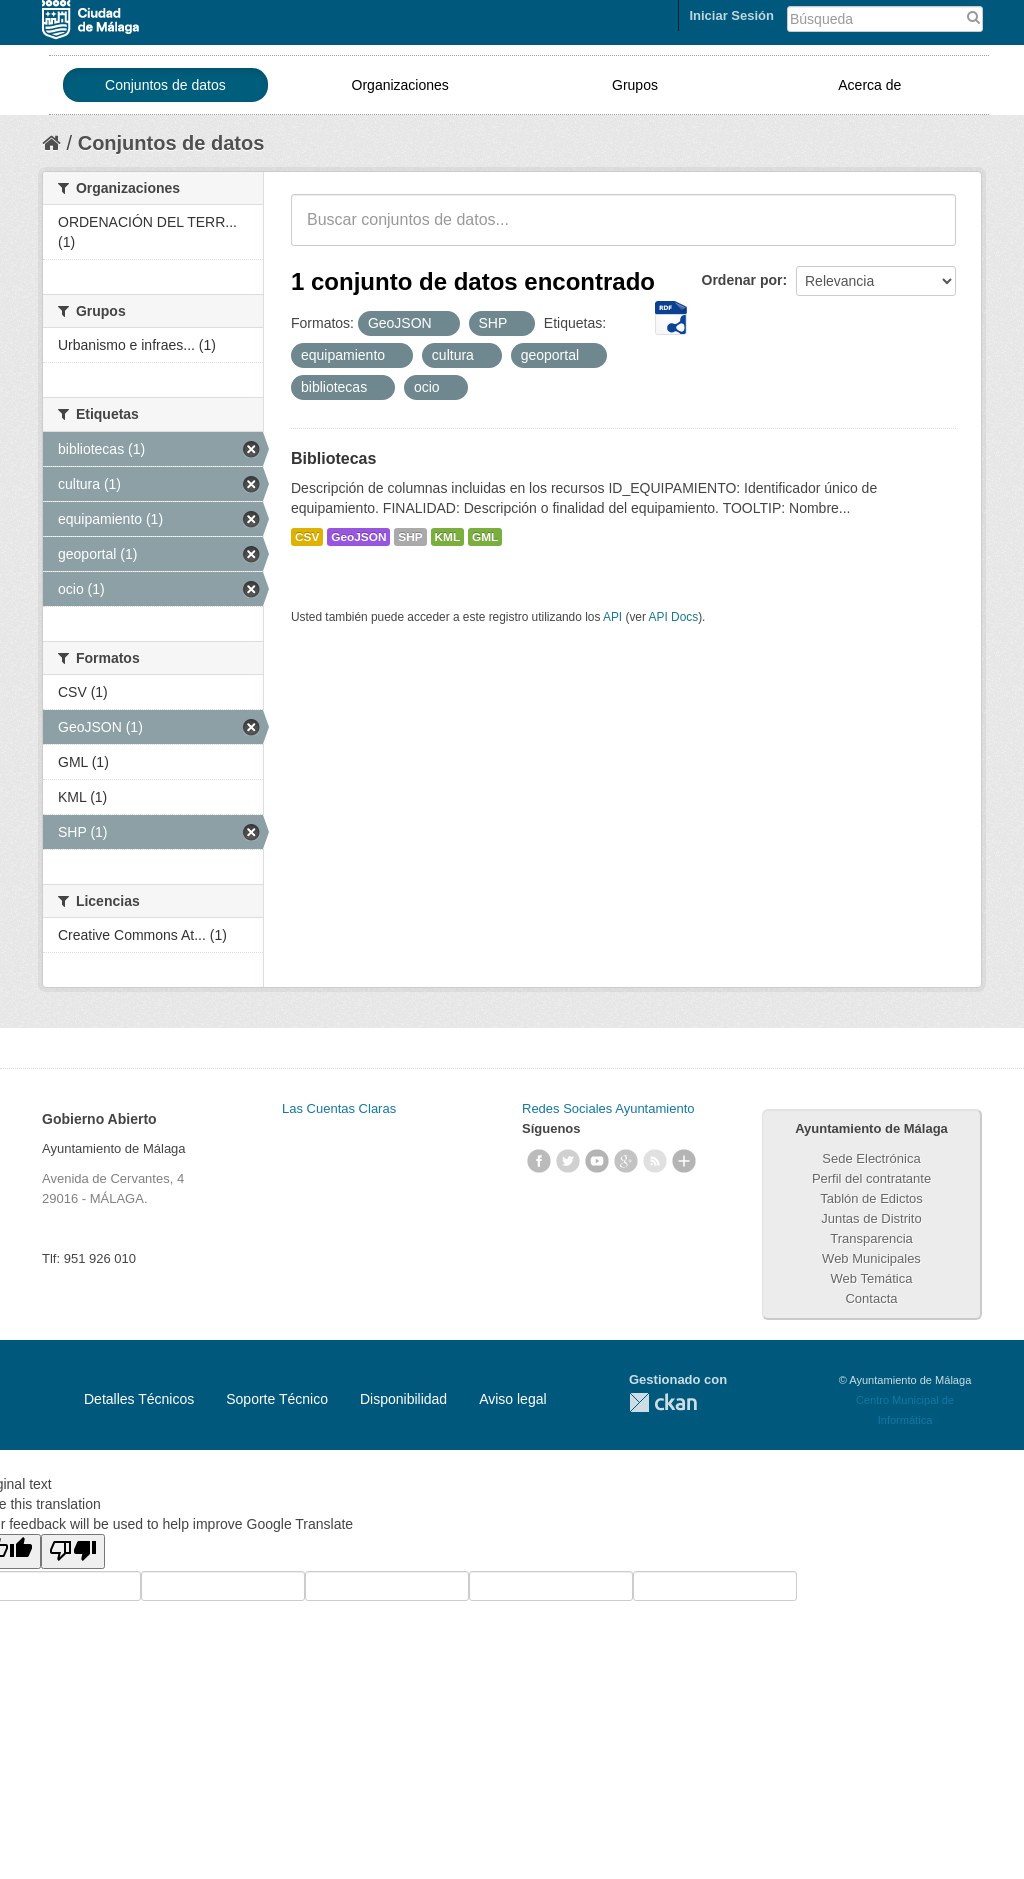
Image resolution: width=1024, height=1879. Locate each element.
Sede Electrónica (871, 1158)
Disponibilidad (403, 1399)
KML (448, 537)
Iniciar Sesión (731, 15)
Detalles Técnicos (139, 1399)
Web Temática (872, 1278)
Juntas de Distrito (871, 1218)
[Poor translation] (73, 1551)
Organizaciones (400, 85)
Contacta (871, 1298)
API (612, 617)
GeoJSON (358, 537)
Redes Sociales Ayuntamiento (608, 1108)
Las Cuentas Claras (339, 1108)
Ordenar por (742, 280)
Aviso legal (512, 1399)
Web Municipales (871, 1258)
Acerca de (869, 85)
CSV (307, 537)
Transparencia (871, 1238)
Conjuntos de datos (165, 85)
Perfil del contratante (871, 1178)
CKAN (663, 1402)
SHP (410, 537)
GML (485, 537)
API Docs (674, 617)
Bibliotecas (333, 458)
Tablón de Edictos (871, 1198)
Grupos (635, 85)
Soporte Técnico (277, 1399)
